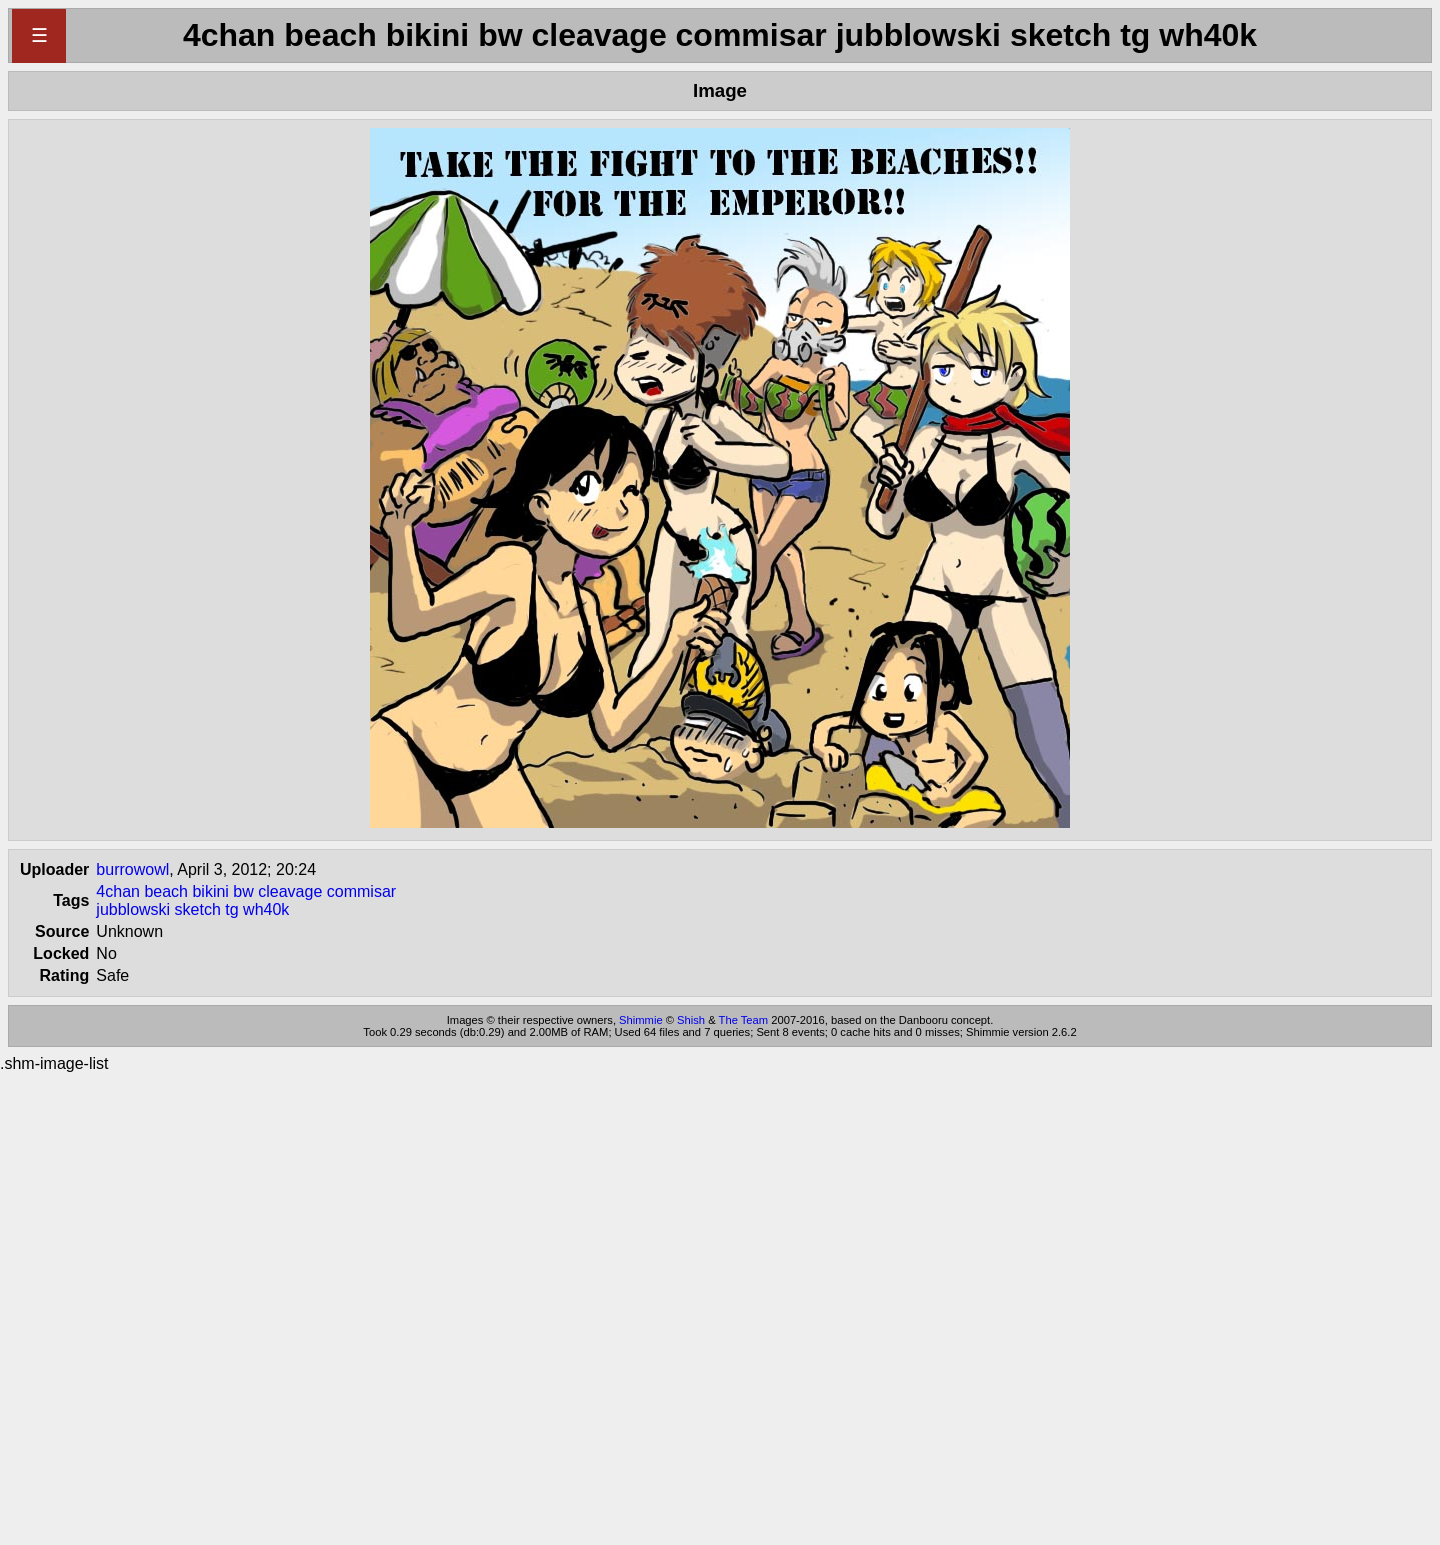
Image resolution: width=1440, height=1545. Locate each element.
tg (231, 909)
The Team (744, 1020)
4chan (118, 891)
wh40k (266, 909)
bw (243, 891)
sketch (198, 909)
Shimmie (641, 1020)
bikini (210, 891)
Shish (691, 1020)
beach (166, 891)
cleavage (290, 891)
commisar (361, 891)
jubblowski (133, 909)
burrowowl (132, 869)
